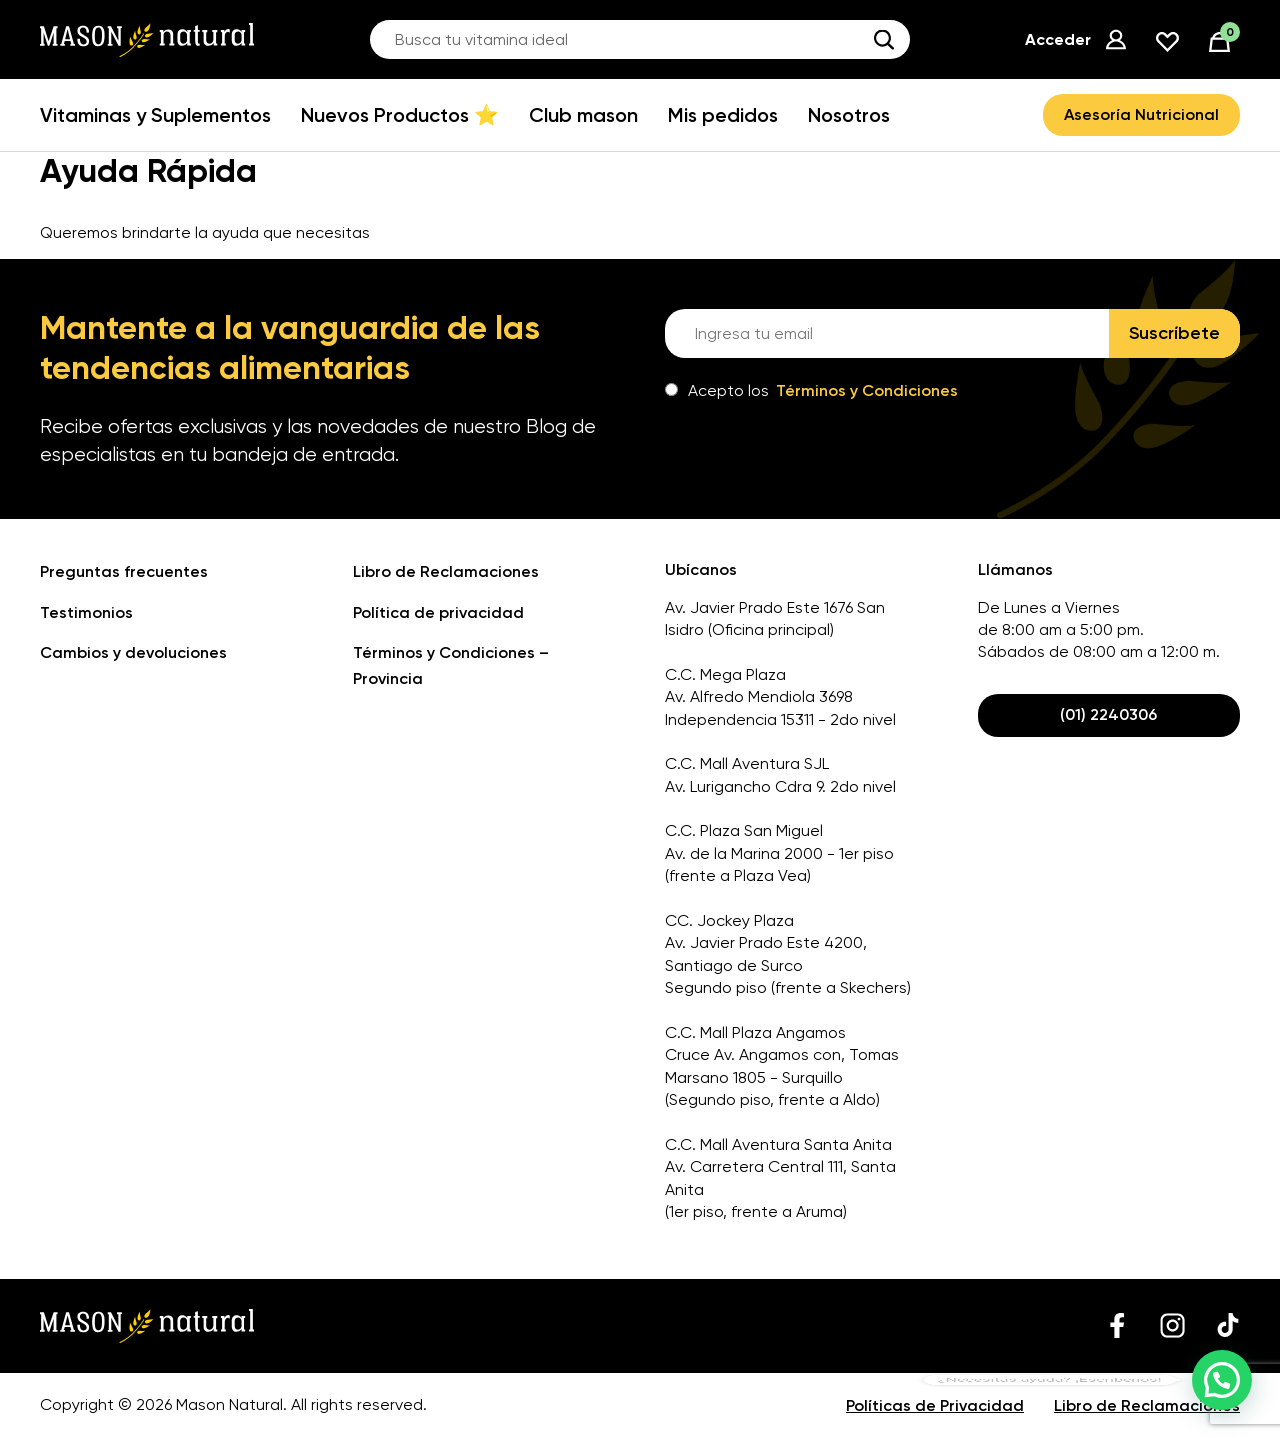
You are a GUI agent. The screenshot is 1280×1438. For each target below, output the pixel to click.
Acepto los (811, 390)
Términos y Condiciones (867, 390)
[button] (1222, 1380)
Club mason (583, 115)
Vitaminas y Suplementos (155, 115)
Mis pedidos (723, 115)
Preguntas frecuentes (124, 571)
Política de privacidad (438, 612)
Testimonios (86, 612)
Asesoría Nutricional (1141, 114)
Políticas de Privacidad (935, 1405)
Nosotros (849, 115)
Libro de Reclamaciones (446, 571)
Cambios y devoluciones (133, 652)
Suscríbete (1174, 333)
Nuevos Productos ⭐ (400, 115)
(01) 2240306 (1108, 714)
